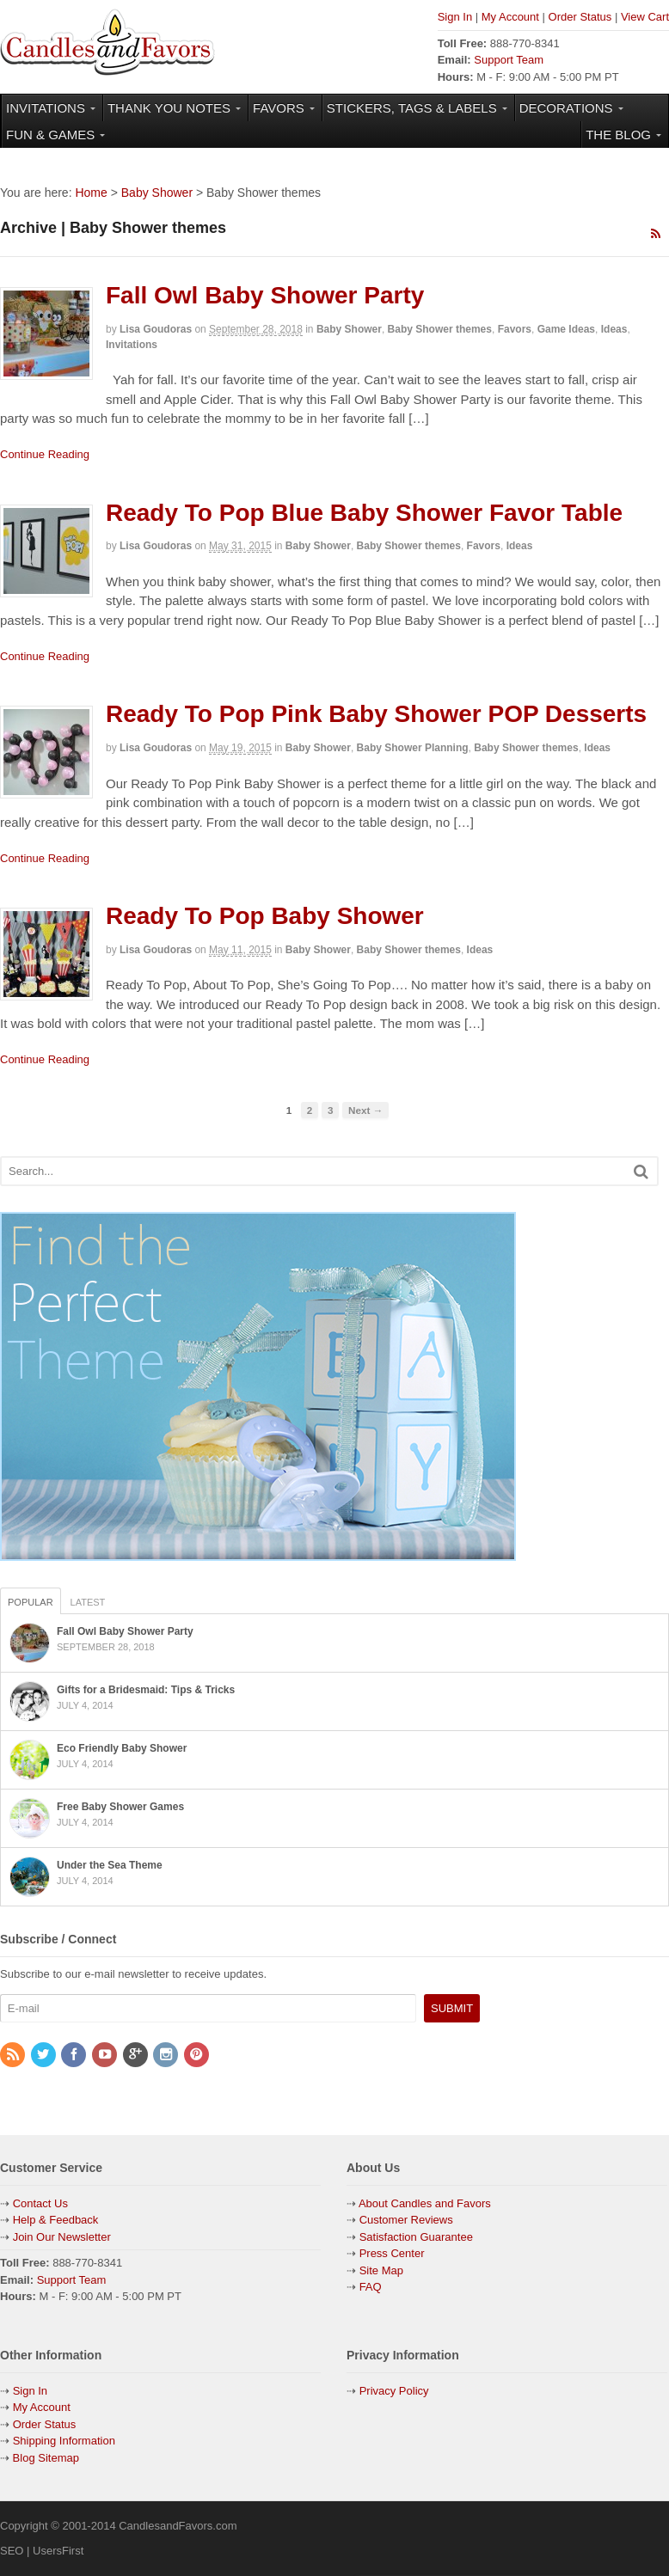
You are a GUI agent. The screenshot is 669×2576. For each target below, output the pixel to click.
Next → (365, 1110)
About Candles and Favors (425, 2203)
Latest (88, 1602)
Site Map (381, 2270)
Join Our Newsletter (62, 2236)
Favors (514, 329)
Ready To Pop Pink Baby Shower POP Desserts (376, 714)
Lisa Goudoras (156, 329)
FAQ (370, 2286)
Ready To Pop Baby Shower (265, 916)
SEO (11, 2550)
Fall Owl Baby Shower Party (265, 295)
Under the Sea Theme (110, 1865)
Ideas (614, 329)
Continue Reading (44, 454)
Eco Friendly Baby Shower (122, 1748)
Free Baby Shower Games (120, 1807)
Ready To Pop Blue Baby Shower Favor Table (364, 512)
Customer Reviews (406, 2219)
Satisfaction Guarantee (416, 2236)
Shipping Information (64, 2440)
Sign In (455, 16)
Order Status (580, 16)
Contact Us (40, 2203)
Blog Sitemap (44, 2457)
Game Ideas (566, 329)
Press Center (392, 2253)
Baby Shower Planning (413, 748)
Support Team (508, 59)
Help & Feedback (56, 2219)
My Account (510, 16)
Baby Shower (157, 192)
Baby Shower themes (440, 329)
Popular (30, 1602)
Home (91, 192)
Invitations (131, 345)
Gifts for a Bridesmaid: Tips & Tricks (146, 1690)
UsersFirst (58, 2550)
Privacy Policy (394, 2390)
